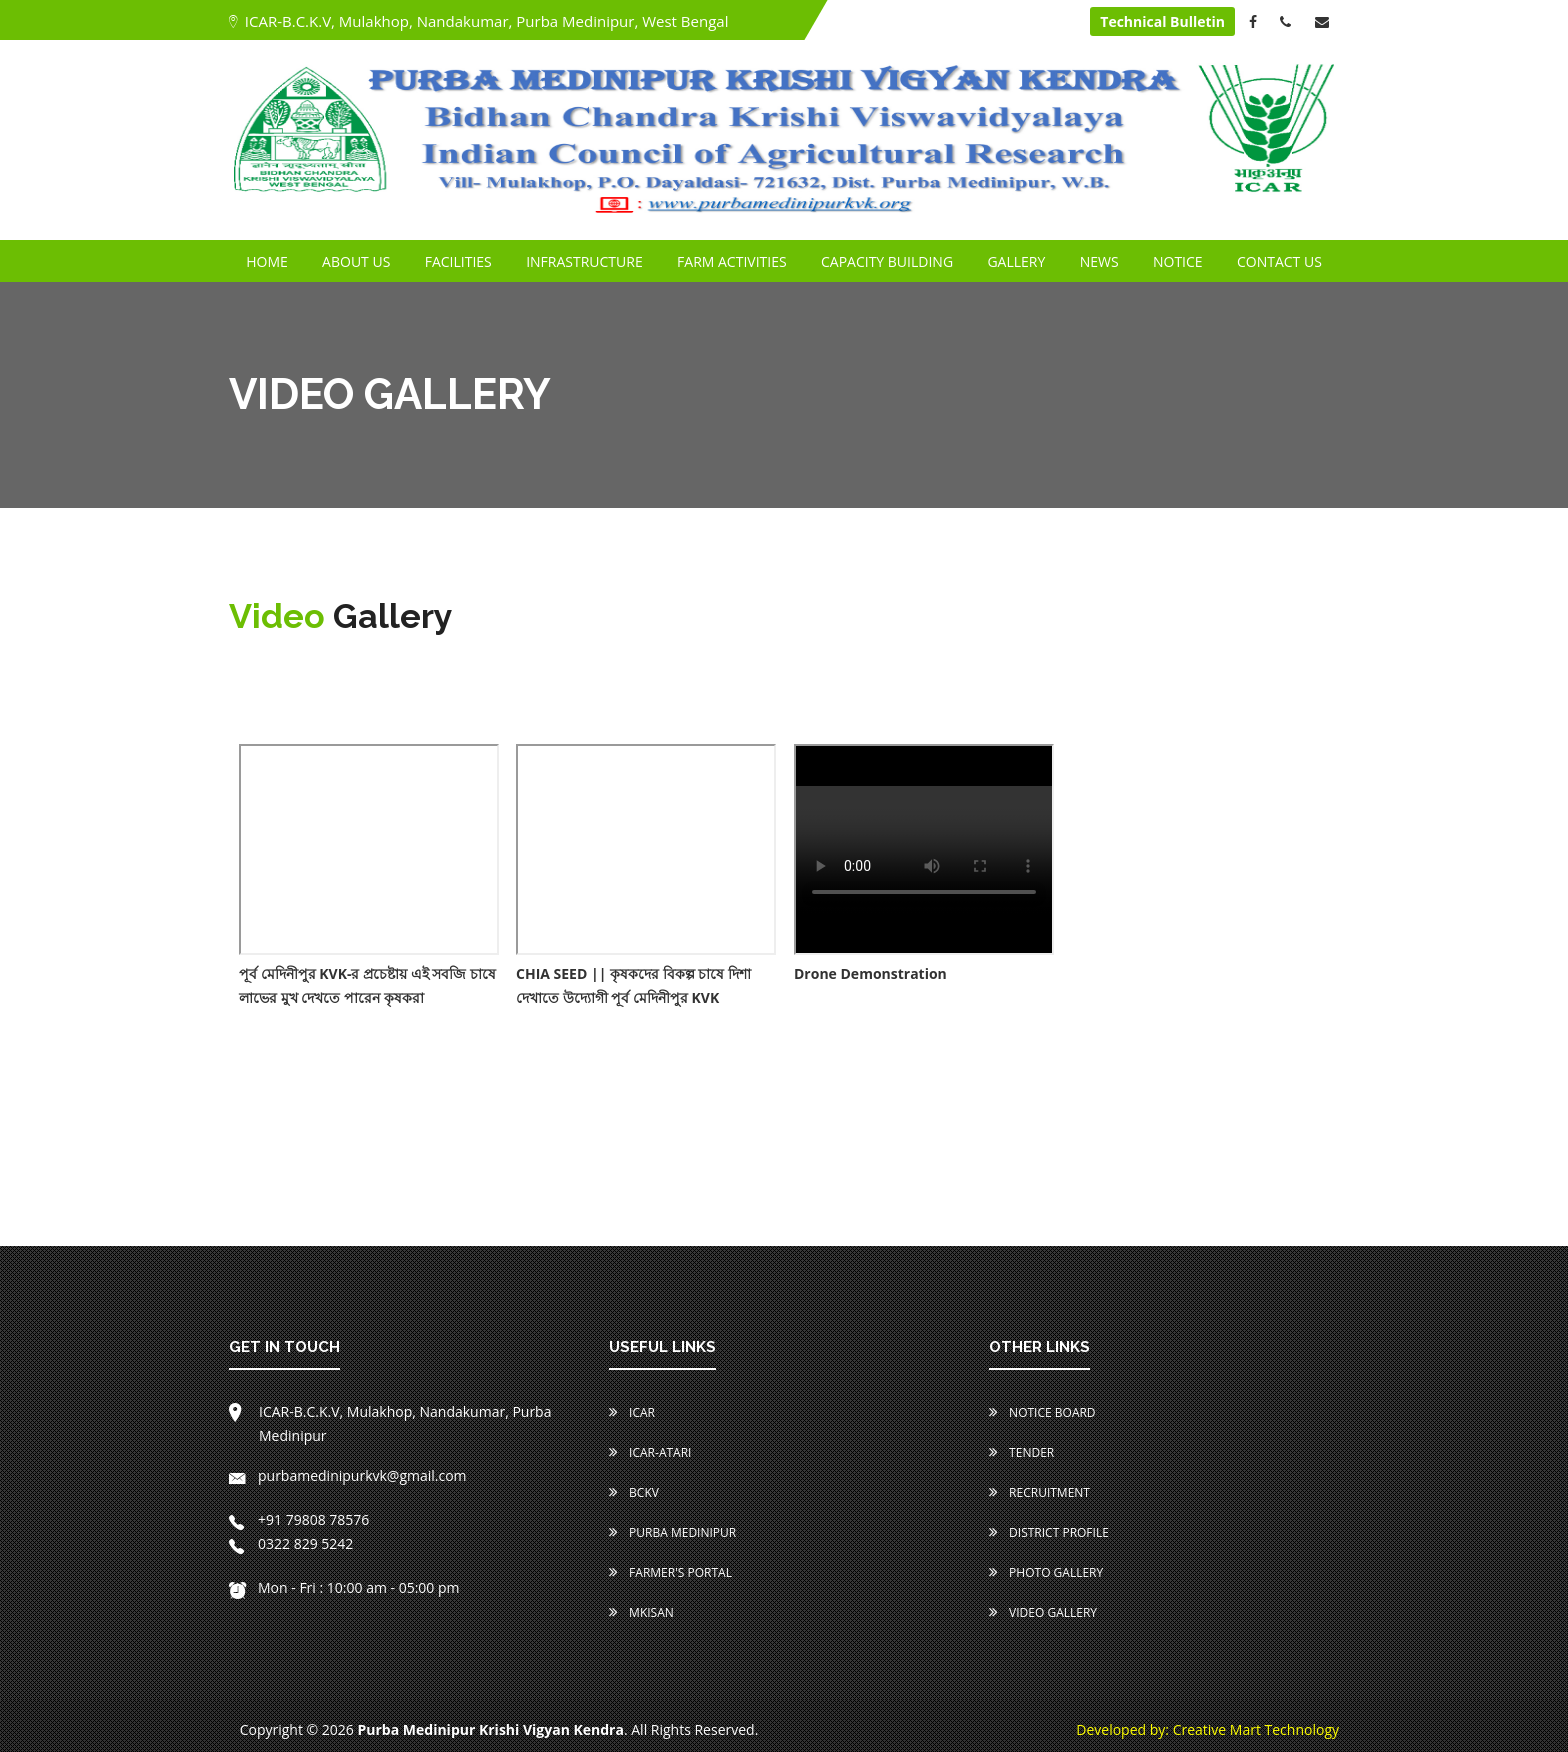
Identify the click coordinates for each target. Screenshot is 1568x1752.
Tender (1021, 1452)
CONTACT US (1279, 261)
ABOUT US (356, 261)
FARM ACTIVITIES (732, 261)
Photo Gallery (1046, 1572)
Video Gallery (1043, 1612)
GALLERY (1016, 261)
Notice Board (1042, 1412)
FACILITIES (458, 261)
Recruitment (1039, 1492)
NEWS (1099, 261)
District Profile (1049, 1532)
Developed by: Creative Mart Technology (1207, 1729)
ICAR (632, 1412)
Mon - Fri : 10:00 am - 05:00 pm (344, 1587)
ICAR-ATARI (650, 1452)
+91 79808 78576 (299, 1519)
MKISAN (641, 1612)
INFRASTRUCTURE (584, 261)
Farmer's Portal (670, 1572)
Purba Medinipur (672, 1532)
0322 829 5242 (291, 1543)
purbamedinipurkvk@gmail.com (348, 1475)
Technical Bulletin (1162, 21)
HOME (267, 261)
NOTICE (1178, 261)
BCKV (634, 1492)
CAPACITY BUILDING (887, 261)
